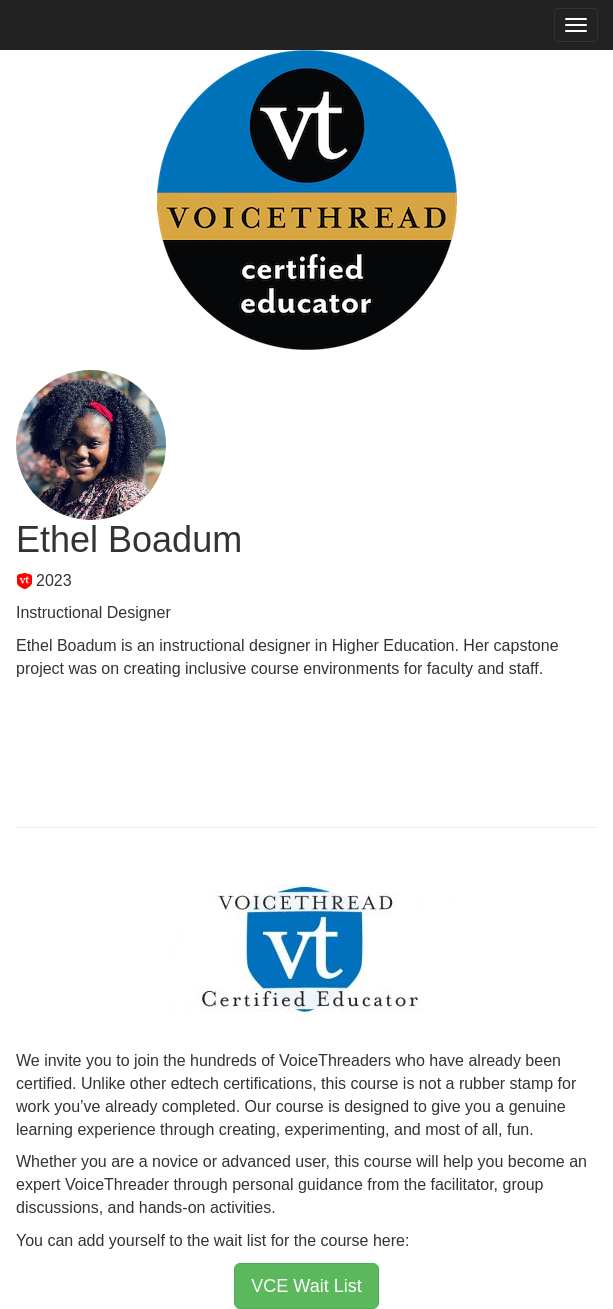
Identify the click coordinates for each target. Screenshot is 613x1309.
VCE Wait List (306, 1286)
